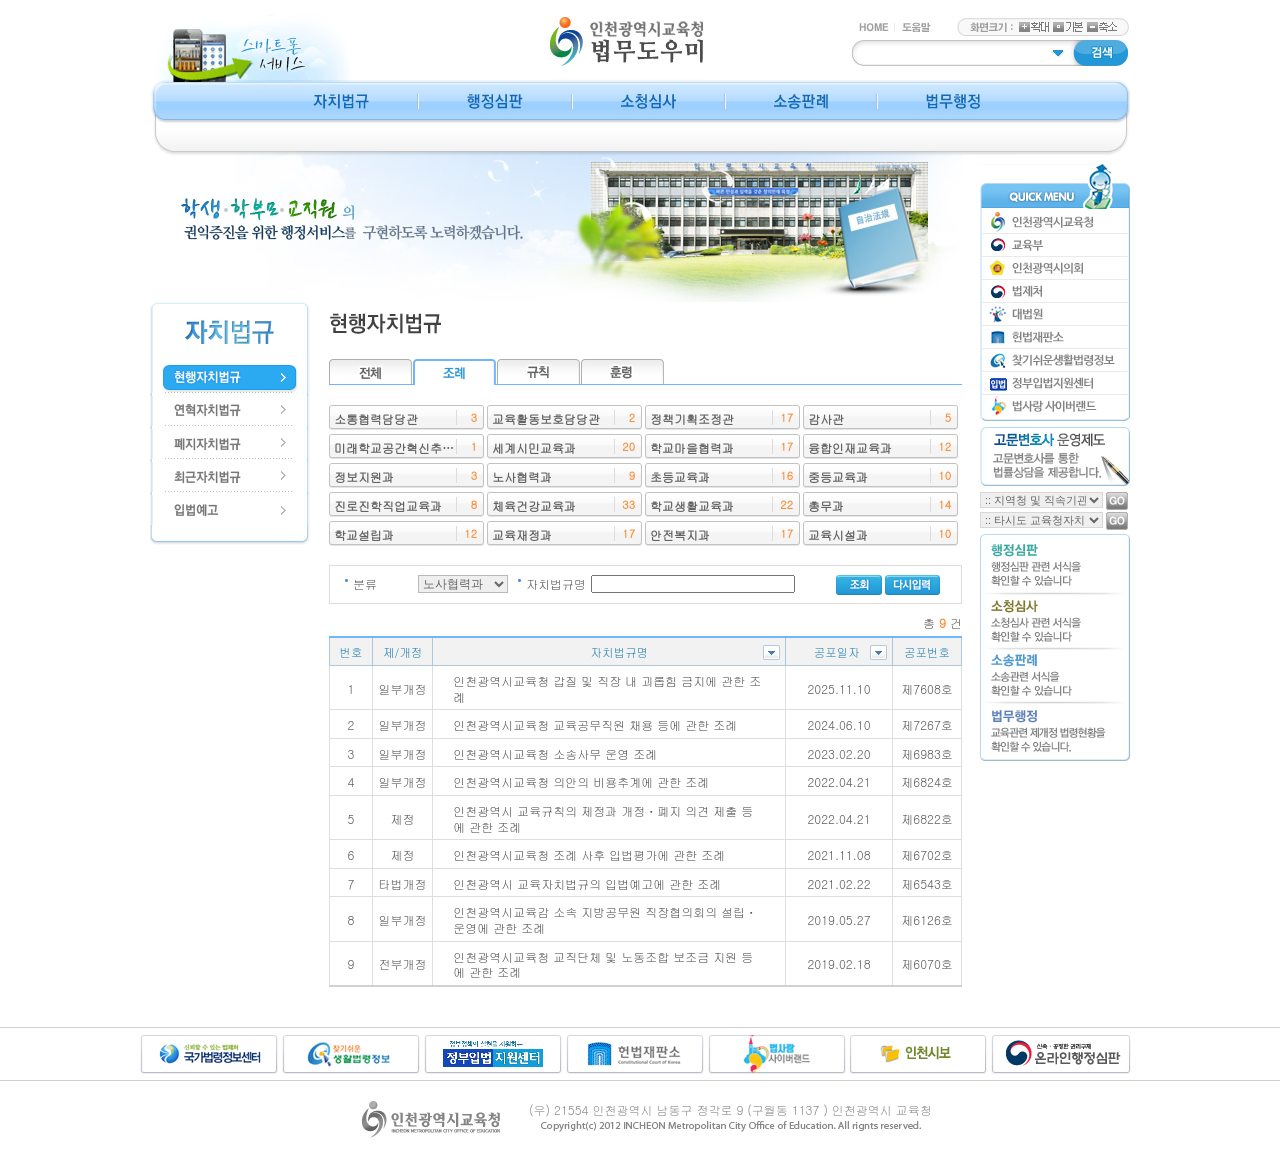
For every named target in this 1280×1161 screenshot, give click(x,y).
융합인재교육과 (850, 447)
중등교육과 (838, 476)
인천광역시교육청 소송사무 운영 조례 (555, 753)
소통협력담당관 (376, 418)
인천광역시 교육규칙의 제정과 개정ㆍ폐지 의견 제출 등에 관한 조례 (603, 818)
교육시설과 (838, 534)
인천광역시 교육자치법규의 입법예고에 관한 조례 (587, 883)
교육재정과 (522, 534)
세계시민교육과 (534, 447)
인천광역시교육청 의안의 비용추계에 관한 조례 (581, 781)
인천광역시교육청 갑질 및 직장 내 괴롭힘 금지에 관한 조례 (607, 688)
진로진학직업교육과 (388, 505)
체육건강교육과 (534, 505)
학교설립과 (364, 534)
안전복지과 (680, 534)
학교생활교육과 (692, 505)
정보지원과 (364, 476)
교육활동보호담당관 (546, 418)
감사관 (826, 418)
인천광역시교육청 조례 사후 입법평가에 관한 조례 (589, 854)
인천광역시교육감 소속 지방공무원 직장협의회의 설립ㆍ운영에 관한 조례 (605, 919)
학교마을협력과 (692, 447)
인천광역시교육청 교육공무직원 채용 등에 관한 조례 (595, 724)
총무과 (826, 505)
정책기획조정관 (692, 418)
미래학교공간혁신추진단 (400, 447)
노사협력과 (522, 476)
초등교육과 (680, 476)
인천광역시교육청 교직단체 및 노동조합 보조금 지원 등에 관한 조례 (603, 964)
